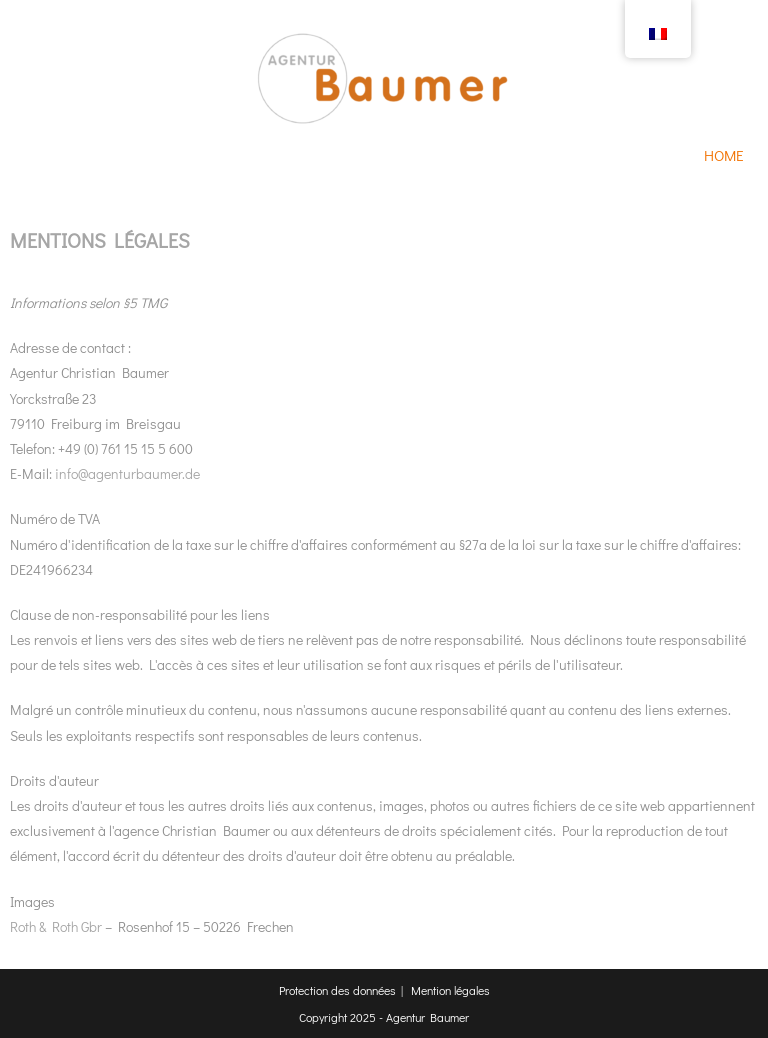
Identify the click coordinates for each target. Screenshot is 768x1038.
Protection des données (337, 990)
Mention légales (450, 990)
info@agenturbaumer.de (127, 473)
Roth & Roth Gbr (56, 926)
